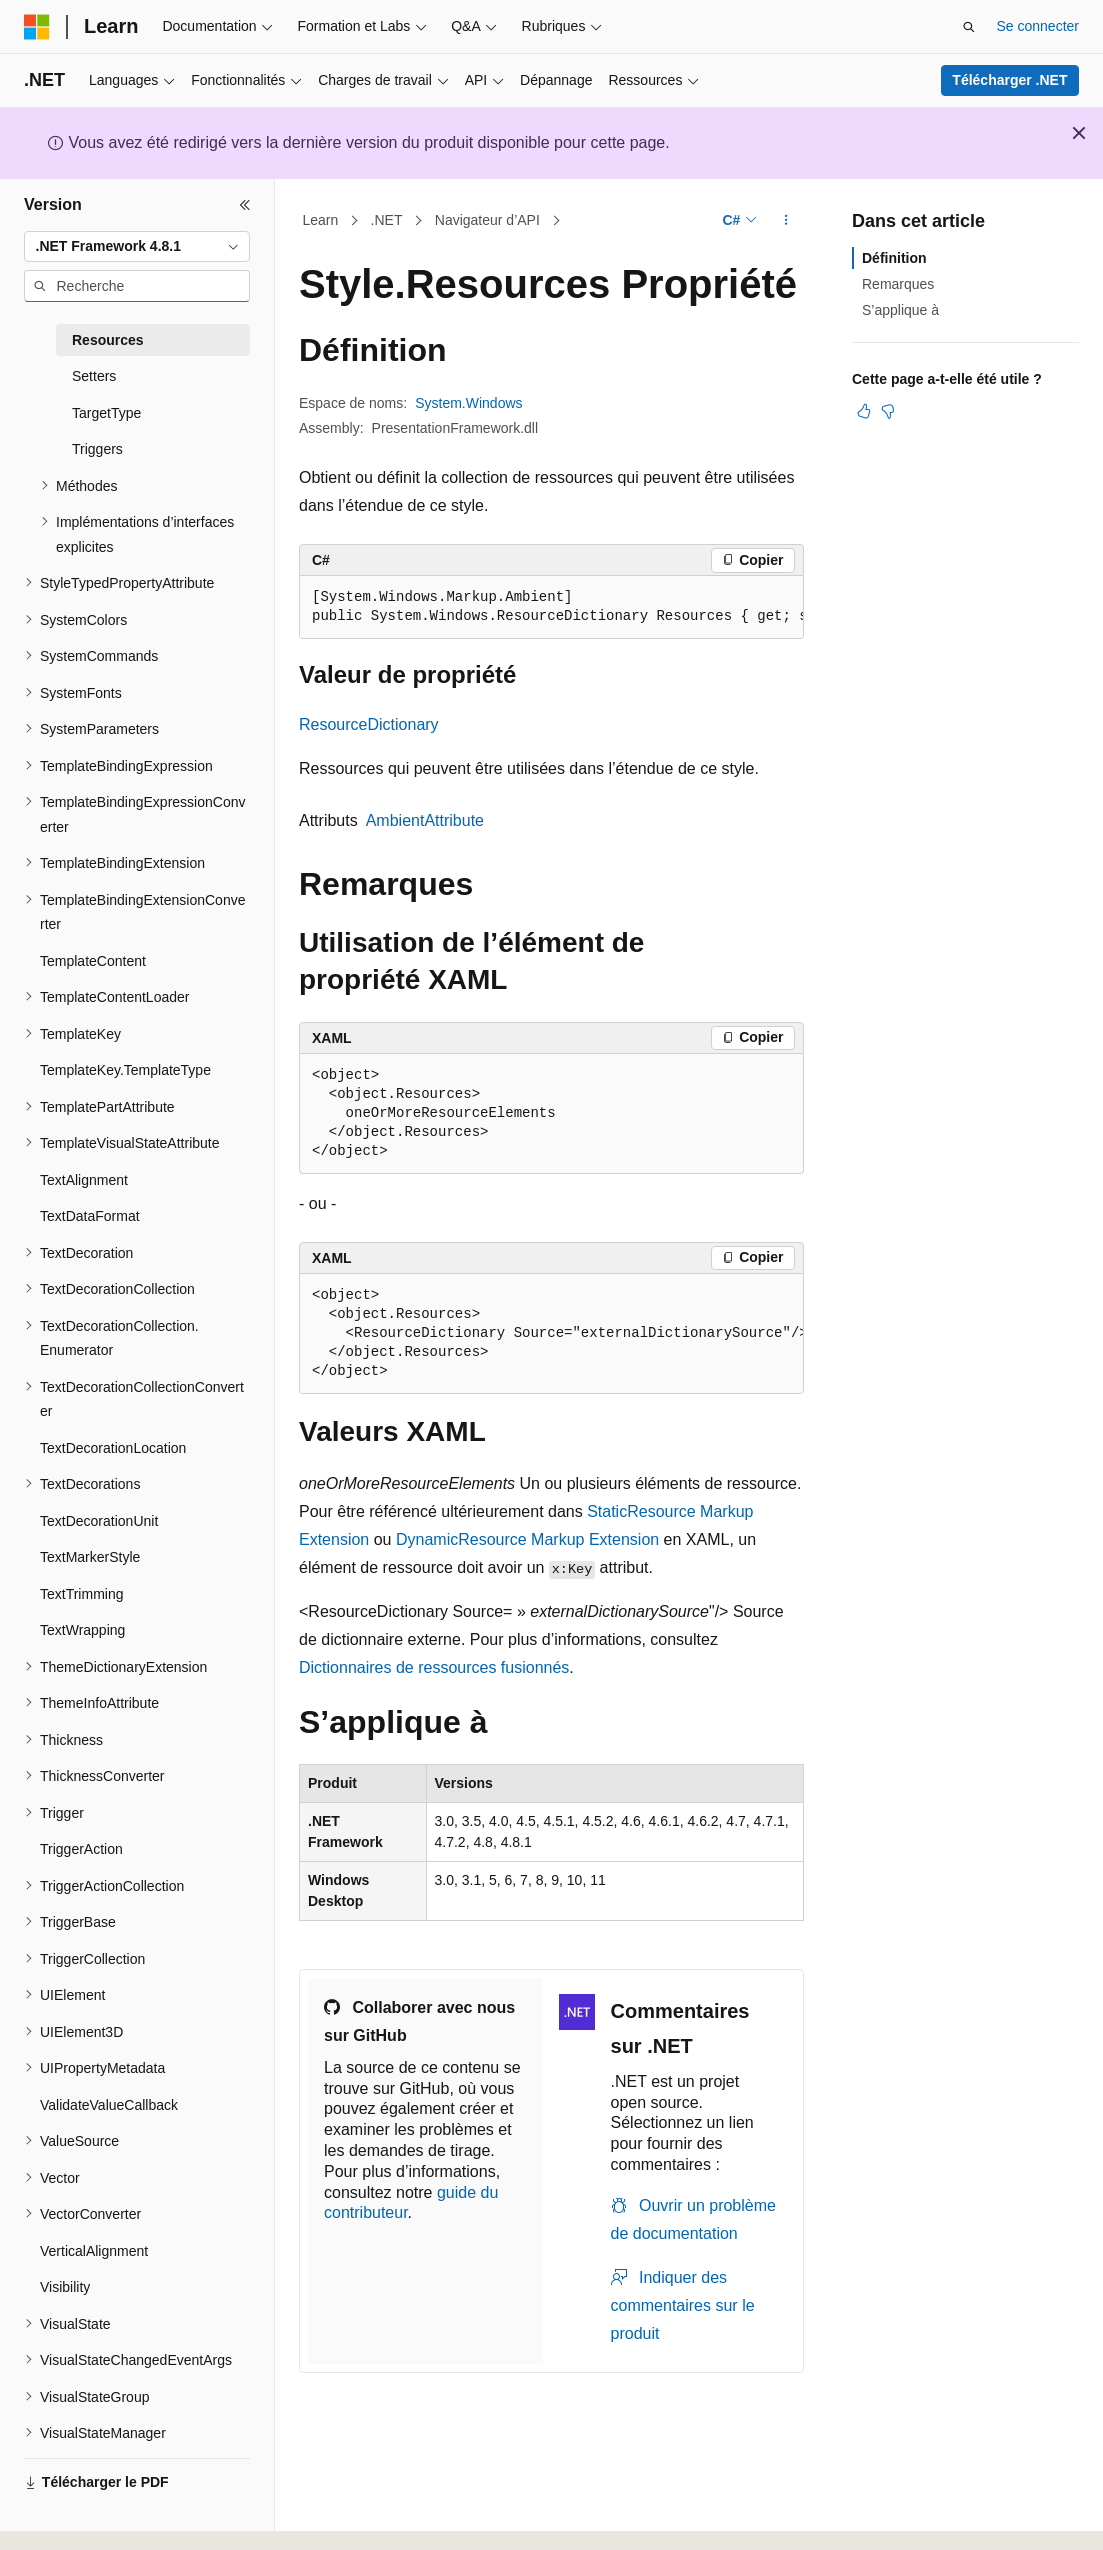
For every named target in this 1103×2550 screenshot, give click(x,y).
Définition (894, 258)
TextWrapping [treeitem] (82, 1630)
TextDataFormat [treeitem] (90, 1216)
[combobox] (137, 247)
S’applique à (900, 310)
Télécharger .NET (1009, 80)
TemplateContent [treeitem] (93, 961)
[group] (551, 607)
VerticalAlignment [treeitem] (94, 2251)
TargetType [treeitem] (106, 413)
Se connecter (1038, 26)
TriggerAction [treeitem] (81, 1849)
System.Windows (468, 403)
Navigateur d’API (487, 220)
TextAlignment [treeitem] (84, 1180)
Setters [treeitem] (94, 376)
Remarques (898, 284)
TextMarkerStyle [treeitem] (90, 1557)
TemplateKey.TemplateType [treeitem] (125, 1070)
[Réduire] (245, 205)
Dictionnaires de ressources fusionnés (434, 1667)
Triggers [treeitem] (97, 449)
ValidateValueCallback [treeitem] (109, 2105)
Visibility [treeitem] (65, 2287)
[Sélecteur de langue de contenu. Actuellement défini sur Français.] (72, 2517)
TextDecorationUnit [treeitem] (99, 1521)
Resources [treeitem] (108, 340)
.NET (387, 220)
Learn (321, 220)
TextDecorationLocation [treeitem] (113, 1448)
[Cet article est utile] (864, 411)
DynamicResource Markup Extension (527, 1539)
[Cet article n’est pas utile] (888, 411)
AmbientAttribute (425, 820)
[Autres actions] (786, 221)
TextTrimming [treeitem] (82, 1594)
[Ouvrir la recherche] (969, 27)
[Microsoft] (37, 27)
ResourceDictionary (369, 724)
